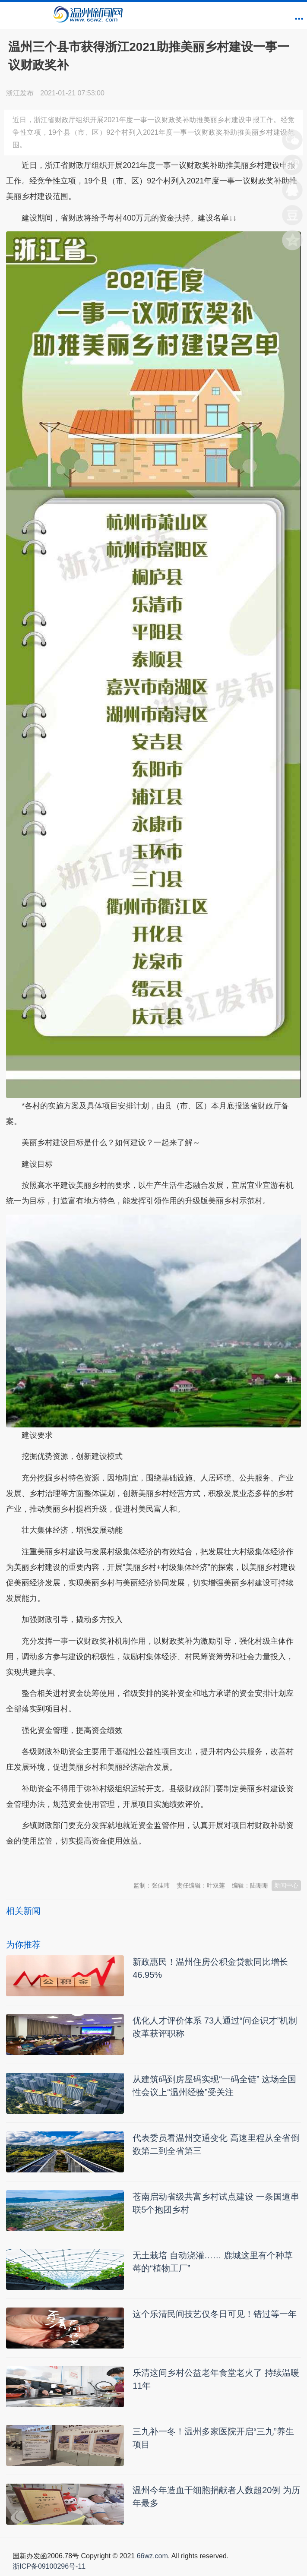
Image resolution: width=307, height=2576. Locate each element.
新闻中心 (286, 1885)
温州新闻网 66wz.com (83, 1862)
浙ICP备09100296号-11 (49, 2566)
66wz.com (152, 2556)
